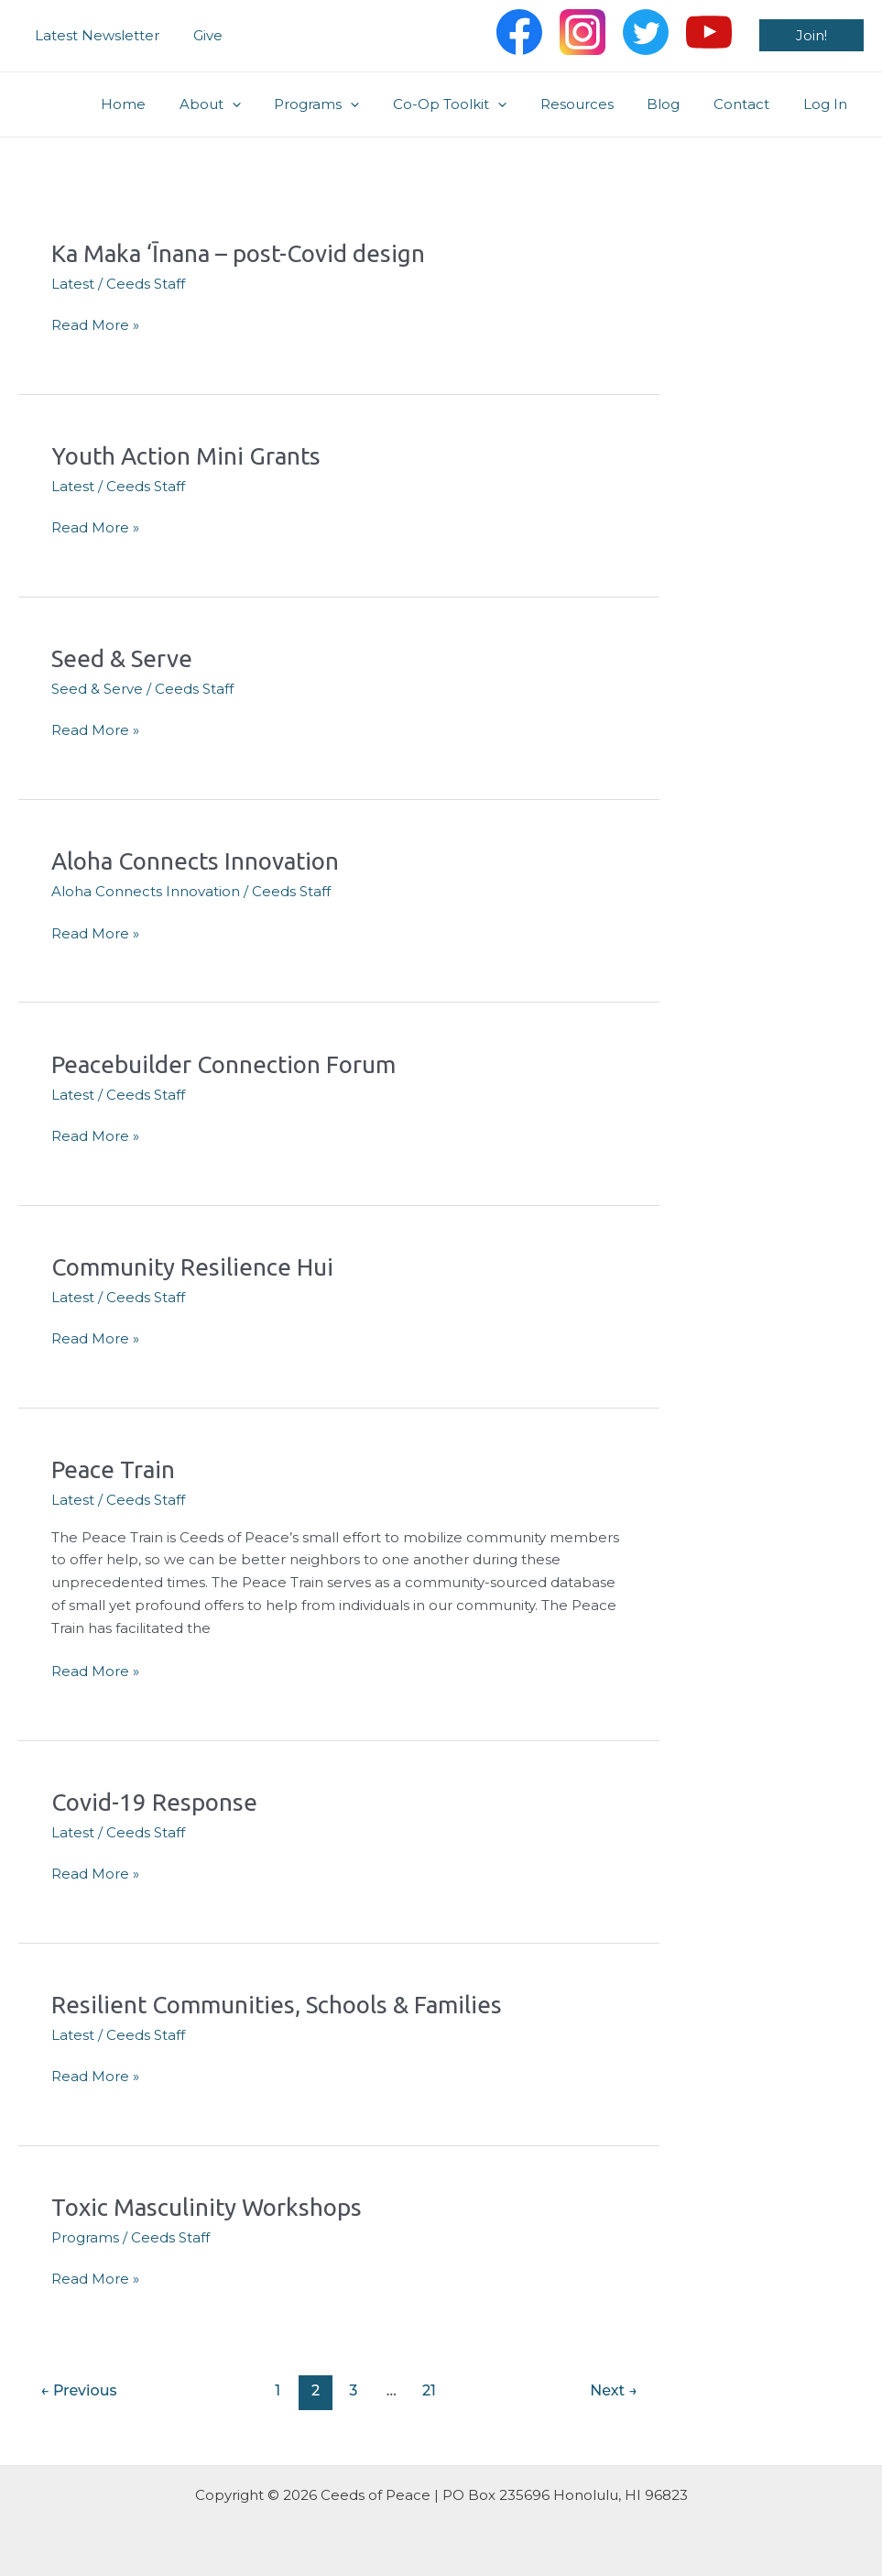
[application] (271, 104)
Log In (828, 104)
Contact (751, 104)
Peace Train (113, 1469)
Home (169, 104)
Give (198, 35)
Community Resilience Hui (192, 1267)
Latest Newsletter (94, 35)
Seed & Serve (121, 658)
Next (613, 2390)
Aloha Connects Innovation (195, 861)
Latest (72, 283)
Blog (678, 104)
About (249, 104)
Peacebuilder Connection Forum (223, 1064)
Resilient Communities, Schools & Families (276, 2004)
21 (429, 2390)
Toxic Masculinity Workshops (206, 2207)
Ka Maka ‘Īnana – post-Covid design (238, 253)
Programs (350, 104)
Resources (598, 104)
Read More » (95, 325)
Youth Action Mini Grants (186, 456)
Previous (78, 2390)
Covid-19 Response (154, 1802)
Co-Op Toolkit (477, 104)
